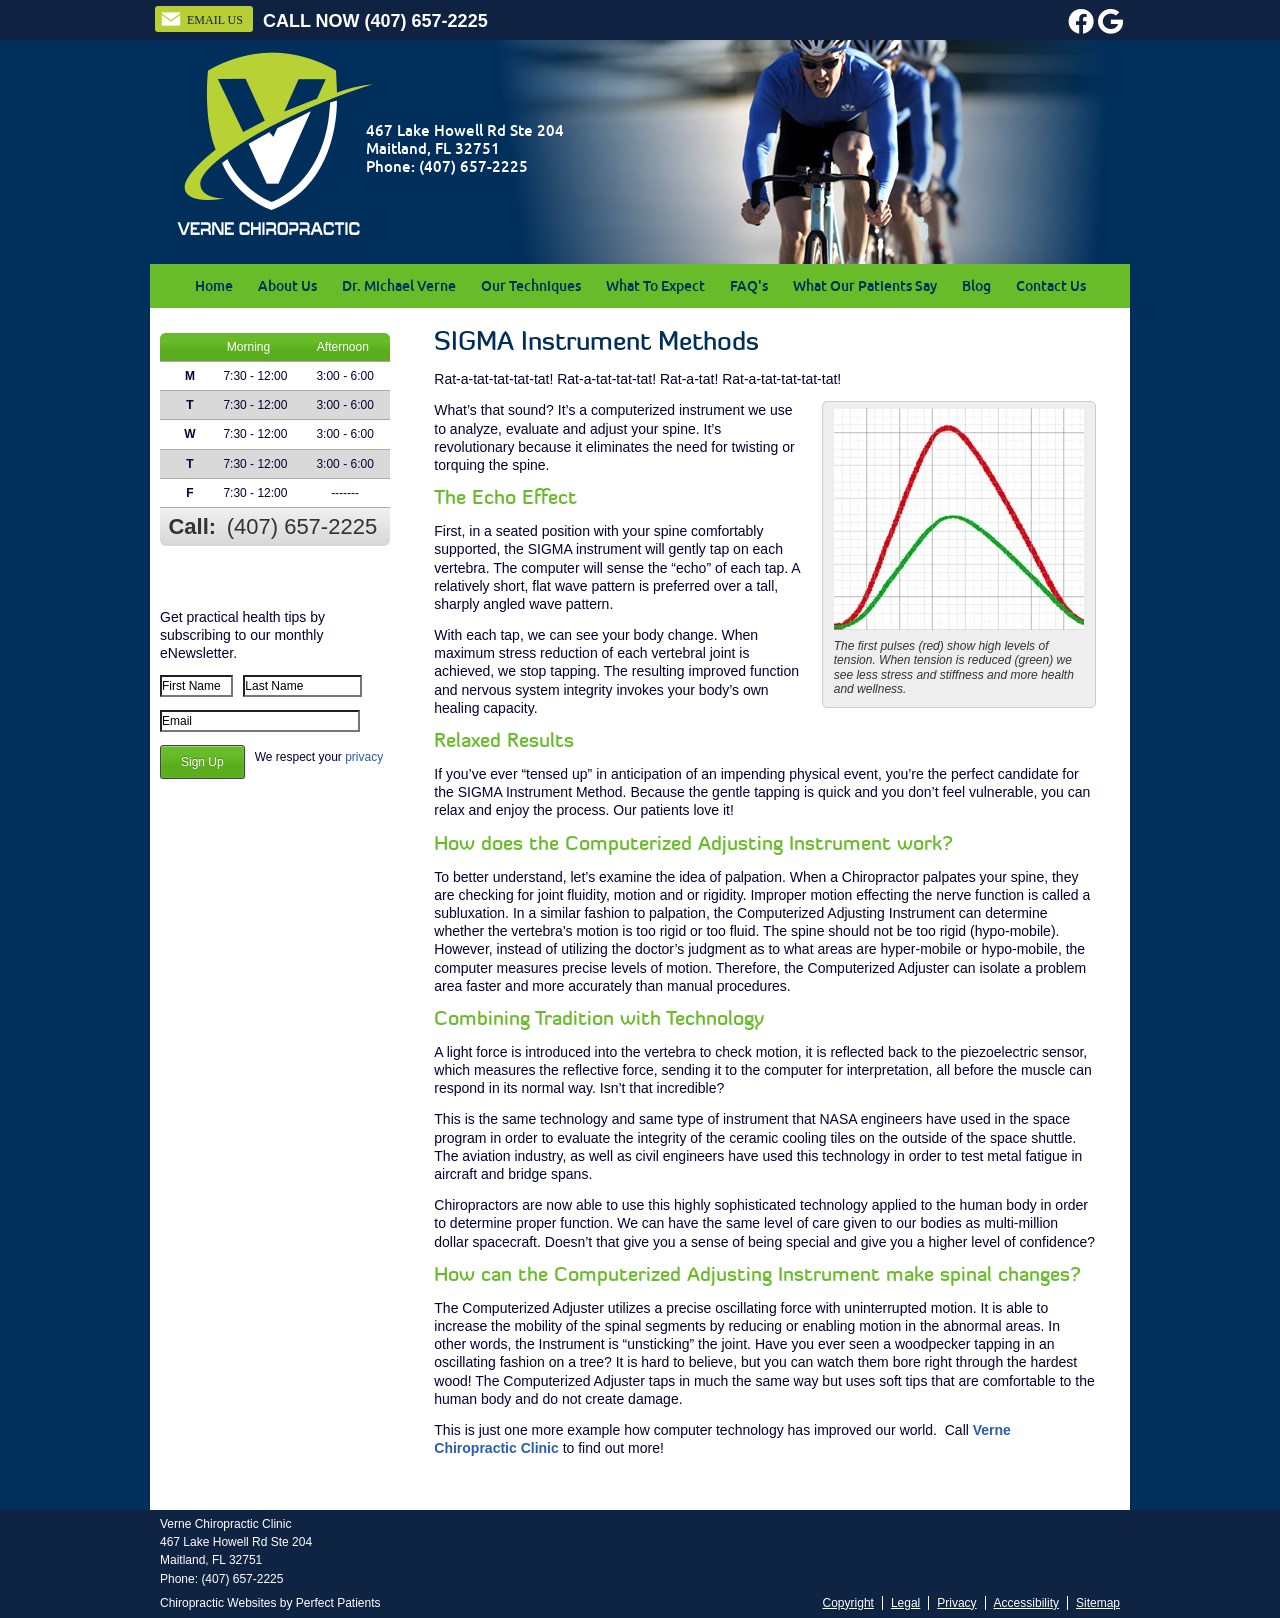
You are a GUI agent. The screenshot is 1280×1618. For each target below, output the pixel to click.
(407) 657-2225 (426, 21)
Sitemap (1098, 1603)
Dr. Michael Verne (399, 286)
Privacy (956, 1603)
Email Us (201, 19)
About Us (287, 286)
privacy (364, 757)
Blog (976, 286)
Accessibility (1026, 1603)
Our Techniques (531, 286)
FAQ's (749, 286)
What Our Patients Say (865, 286)
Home (214, 286)
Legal (905, 1603)
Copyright (848, 1603)
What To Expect (655, 286)
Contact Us (1051, 286)
